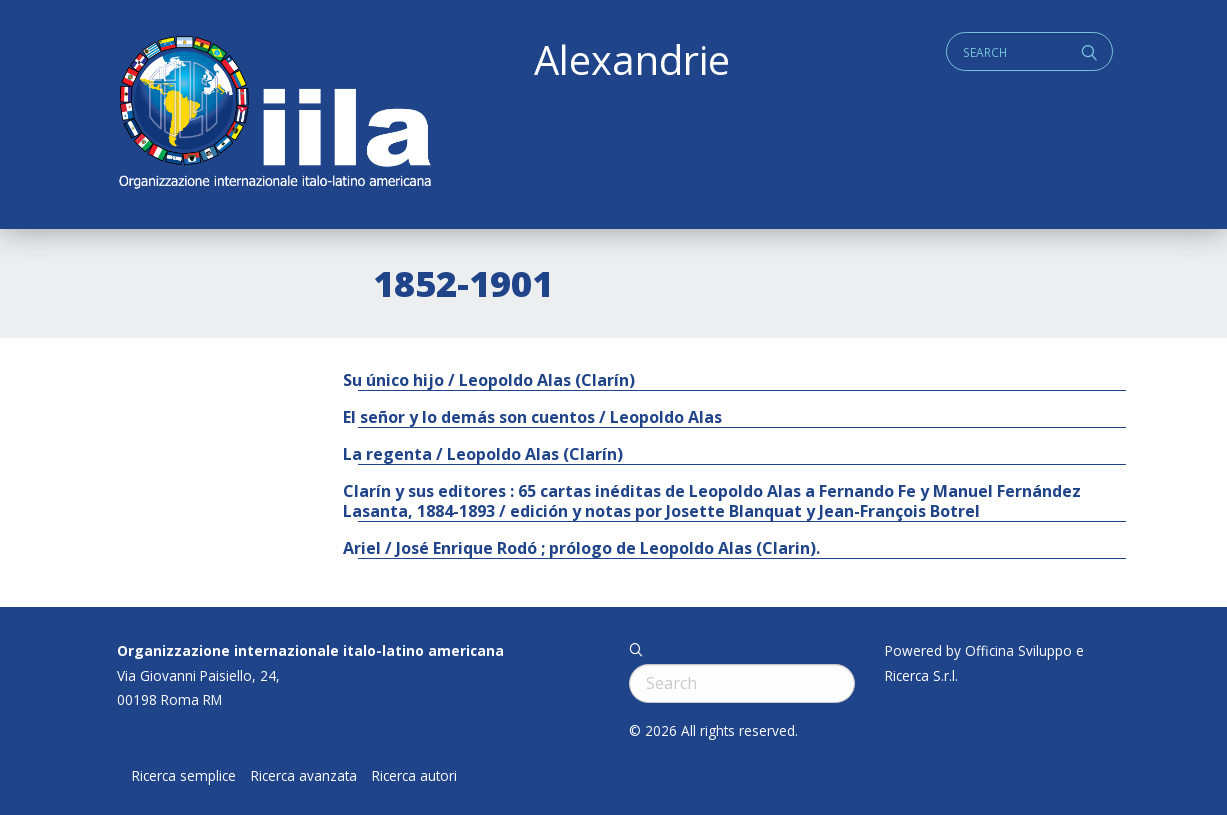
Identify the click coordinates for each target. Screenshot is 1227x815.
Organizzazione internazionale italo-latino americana (310, 650)
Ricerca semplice (184, 776)
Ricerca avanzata (304, 776)
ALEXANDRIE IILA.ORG (274, 114)
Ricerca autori (414, 776)
